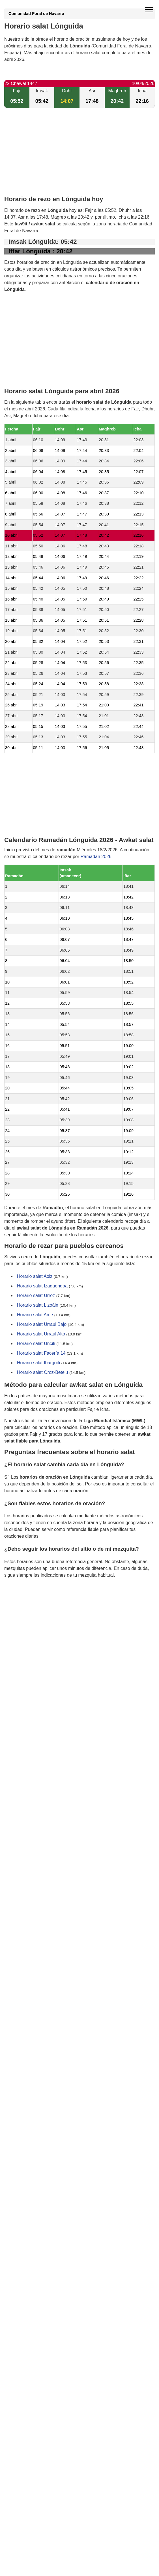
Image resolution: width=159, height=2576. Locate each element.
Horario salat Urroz (36, 1295)
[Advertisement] (79, 156)
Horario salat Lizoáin (37, 1305)
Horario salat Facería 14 (41, 1353)
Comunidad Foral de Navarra (36, 13)
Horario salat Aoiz (34, 1276)
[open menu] (149, 10)
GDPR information (22, 1604)
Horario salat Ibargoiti (38, 1362)
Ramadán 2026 (95, 856)
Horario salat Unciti (36, 1343)
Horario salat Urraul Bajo (41, 1324)
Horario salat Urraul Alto (41, 1333)
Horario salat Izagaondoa (42, 1285)
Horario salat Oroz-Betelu (42, 1372)
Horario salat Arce (35, 1314)
